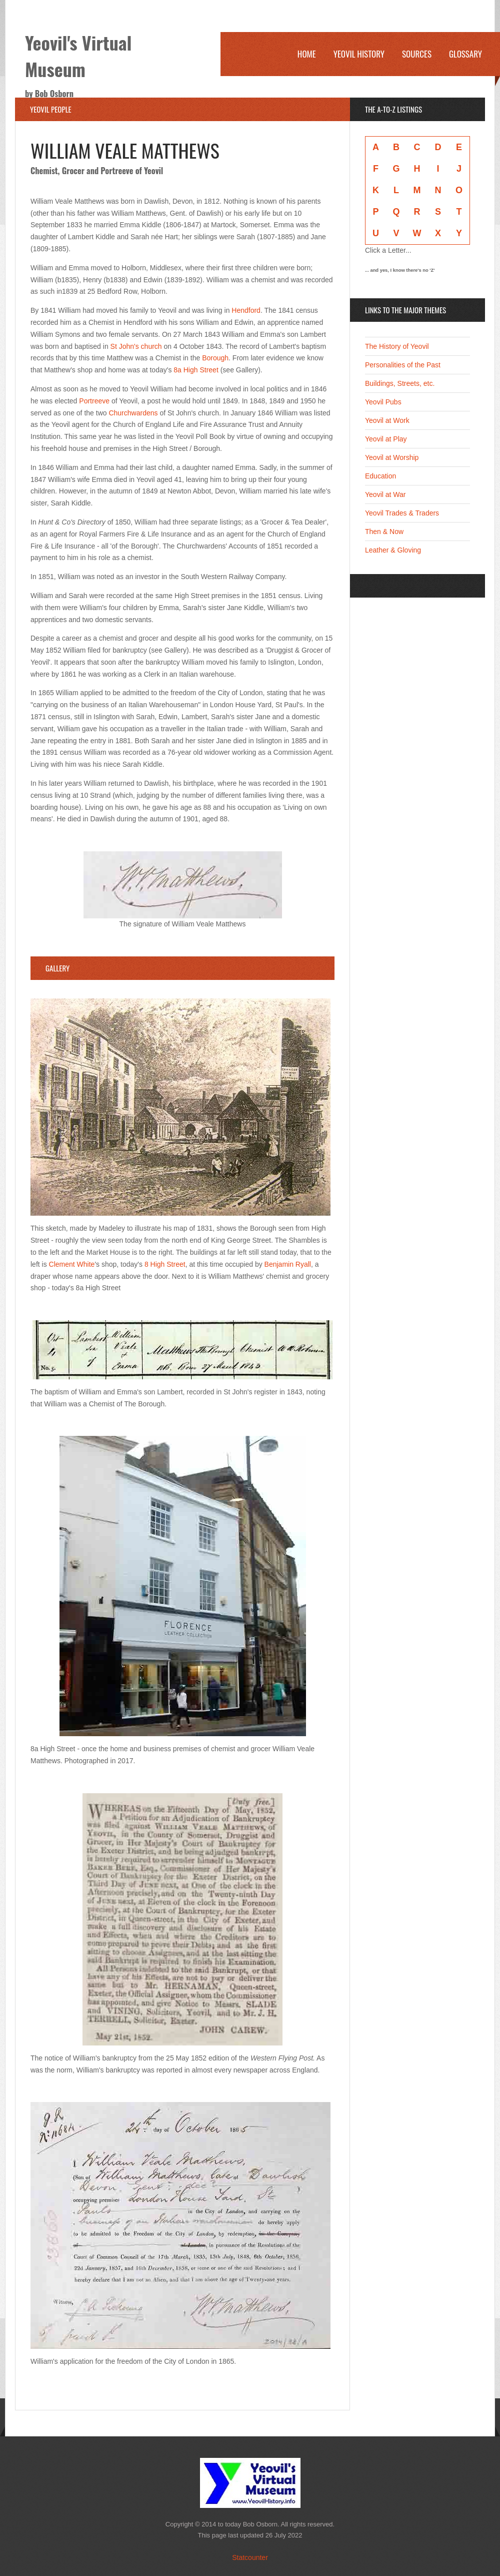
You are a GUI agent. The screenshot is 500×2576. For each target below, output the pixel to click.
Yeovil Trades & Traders (402, 513)
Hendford (246, 310)
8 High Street (165, 1264)
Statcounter (250, 2557)
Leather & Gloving (393, 550)
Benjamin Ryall (287, 1264)
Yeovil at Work (387, 420)
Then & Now (384, 532)
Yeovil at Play (386, 439)
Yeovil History (359, 54)
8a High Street (196, 370)
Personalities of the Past (402, 365)
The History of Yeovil (397, 346)
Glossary (465, 54)
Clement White (72, 1264)
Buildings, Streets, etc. (399, 383)
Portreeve (94, 401)
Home (307, 54)
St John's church (136, 346)
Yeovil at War (385, 494)
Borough (215, 358)
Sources (417, 54)
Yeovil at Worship (391, 457)
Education (380, 476)
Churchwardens (133, 413)
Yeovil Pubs (383, 402)
